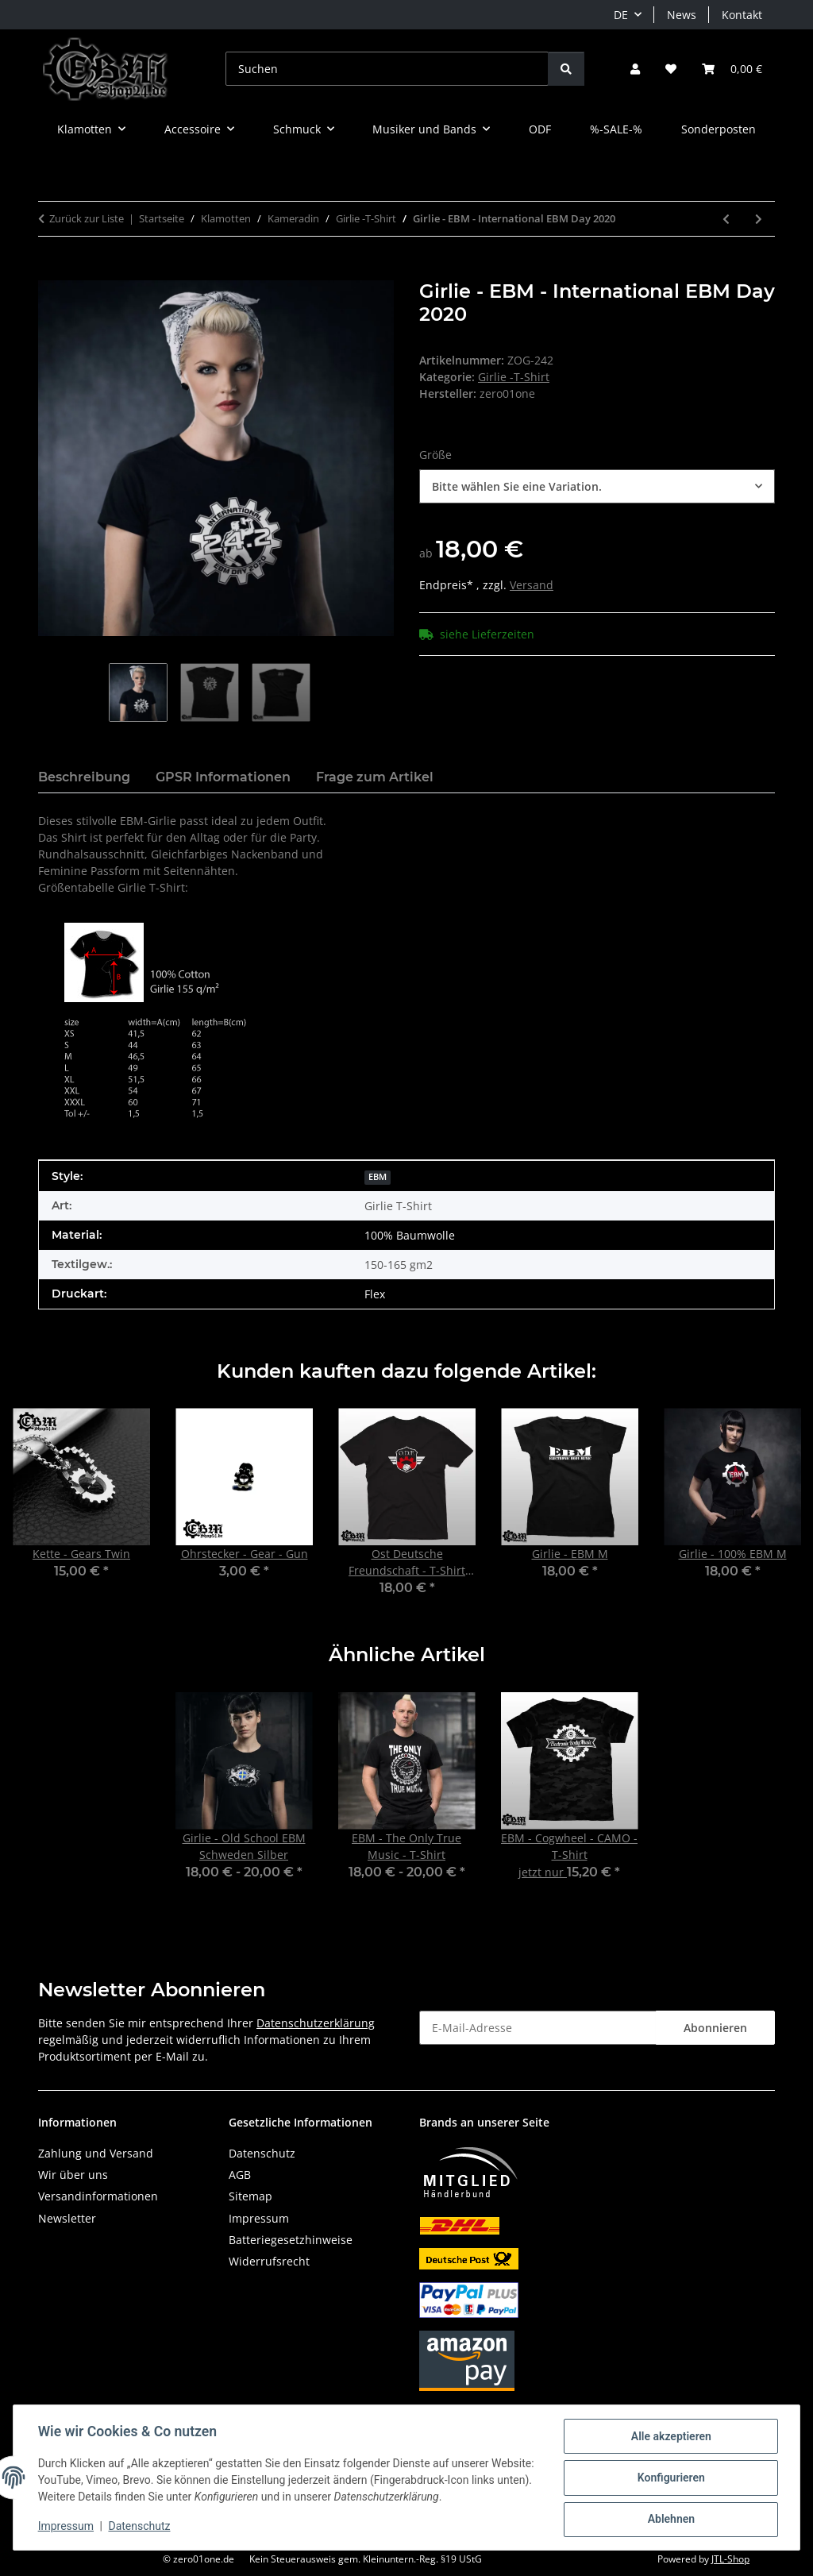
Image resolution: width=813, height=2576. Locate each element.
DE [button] (621, 14)
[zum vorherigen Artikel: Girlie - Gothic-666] (726, 219)
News (681, 14)
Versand (531, 584)
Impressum (66, 2526)
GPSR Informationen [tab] (223, 777)
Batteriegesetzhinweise (291, 2239)
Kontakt (742, 14)
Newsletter (67, 2218)
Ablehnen (669, 2519)
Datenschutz (140, 2526)
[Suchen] (387, 69)
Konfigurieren (669, 2478)
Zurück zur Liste (86, 218)
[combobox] (597, 486)
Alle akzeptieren (670, 2437)
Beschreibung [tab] (84, 777)
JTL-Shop (730, 2559)
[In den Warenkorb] (51, 271)
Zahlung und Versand (95, 2153)
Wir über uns (73, 2174)
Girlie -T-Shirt (513, 376)
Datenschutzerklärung (315, 2022)
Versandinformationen (98, 2196)
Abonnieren (715, 2027)
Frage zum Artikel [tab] (374, 777)
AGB (240, 2174)
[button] (635, 68)
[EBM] (377, 1175)
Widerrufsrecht (269, 2261)
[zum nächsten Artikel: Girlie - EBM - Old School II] (758, 219)
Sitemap (250, 2196)
